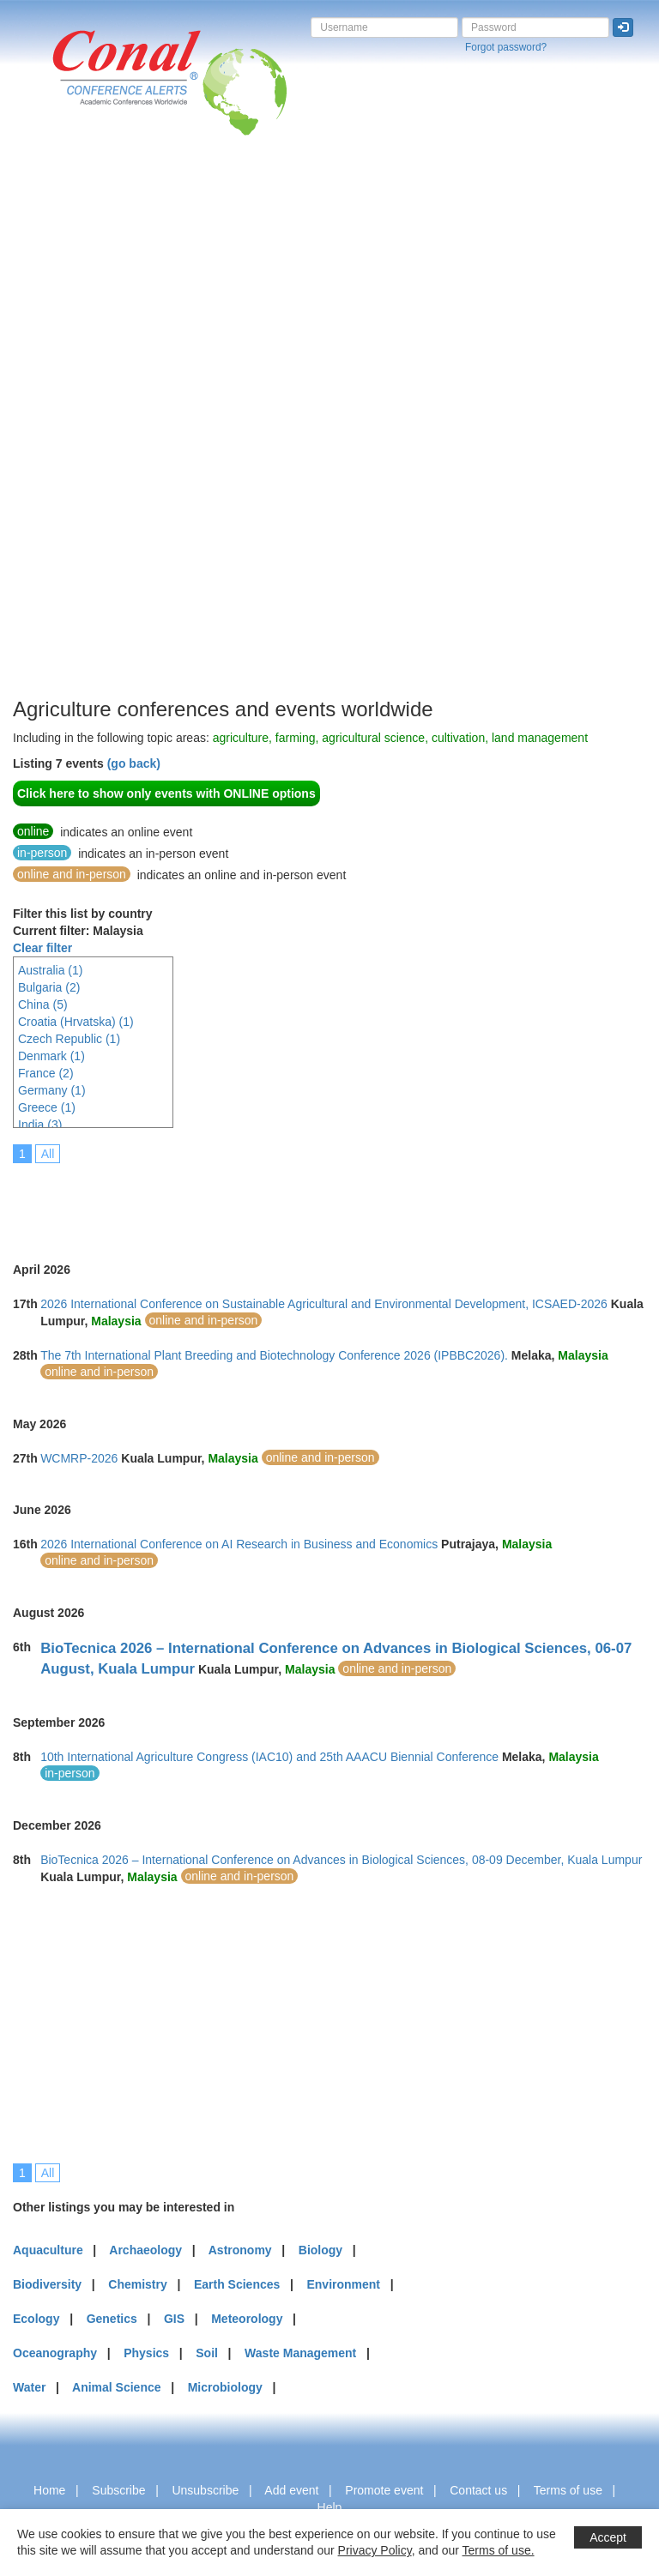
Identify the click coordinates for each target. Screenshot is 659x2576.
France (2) (46, 1073)
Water (29, 2387)
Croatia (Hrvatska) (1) (76, 1022)
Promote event (384, 2490)
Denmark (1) (51, 1056)
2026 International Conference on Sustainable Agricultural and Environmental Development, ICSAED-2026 (324, 1304)
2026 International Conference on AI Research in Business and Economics (239, 1544)
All (48, 1154)
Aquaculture (48, 2250)
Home (49, 2490)
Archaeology (145, 2250)
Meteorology (246, 2319)
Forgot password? (506, 47)
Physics (146, 2353)
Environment (343, 2284)
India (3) (40, 1124)
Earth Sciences (237, 2284)
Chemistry (137, 2284)
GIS (174, 2319)
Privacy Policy (375, 2550)
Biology (320, 2250)
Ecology (36, 2319)
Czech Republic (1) (69, 1039)
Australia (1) (50, 970)
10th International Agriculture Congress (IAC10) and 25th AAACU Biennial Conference (269, 1757)
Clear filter (42, 948)
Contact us (478, 2490)
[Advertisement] (81, 436)
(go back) (133, 763)
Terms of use (568, 2490)
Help (329, 2507)
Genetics (112, 2319)
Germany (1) (52, 1090)
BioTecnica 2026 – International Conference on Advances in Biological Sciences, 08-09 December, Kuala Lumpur (341, 1860)
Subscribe (118, 2490)
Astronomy (240, 2250)
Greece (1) (47, 1107)
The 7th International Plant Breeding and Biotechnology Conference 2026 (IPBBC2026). (274, 1355)
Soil (207, 2353)
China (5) (43, 1004)
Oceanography (55, 2353)
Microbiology (225, 2387)
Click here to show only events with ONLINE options (166, 793)
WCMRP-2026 (79, 1458)
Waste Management (300, 2353)
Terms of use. (499, 2550)
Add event (291, 2490)
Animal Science (116, 2387)
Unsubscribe (205, 2490)
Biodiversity (47, 2284)
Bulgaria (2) (49, 987)
